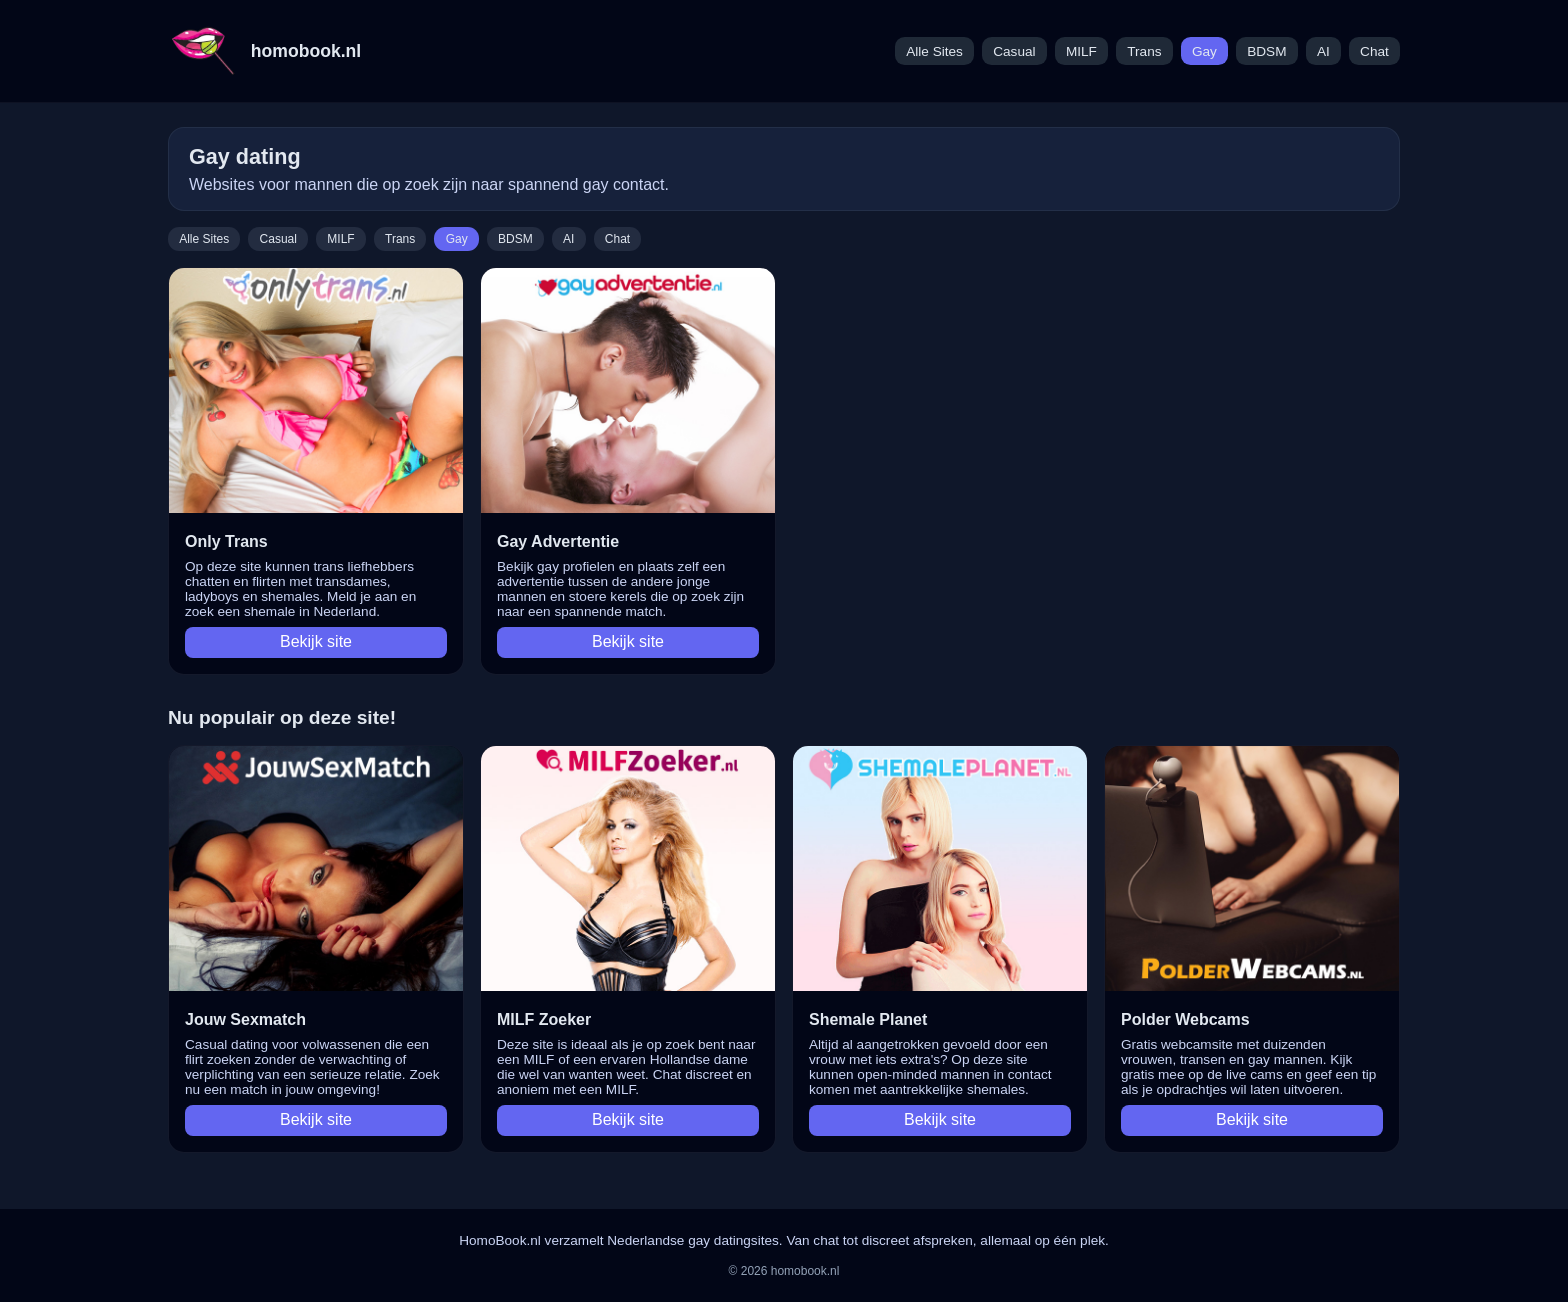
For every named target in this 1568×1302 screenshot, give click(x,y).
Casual (1014, 51)
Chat (1374, 51)
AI (1323, 51)
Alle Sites (934, 51)
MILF (1081, 51)
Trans (1144, 51)
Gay (1204, 51)
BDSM (1266, 51)
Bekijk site (316, 641)
